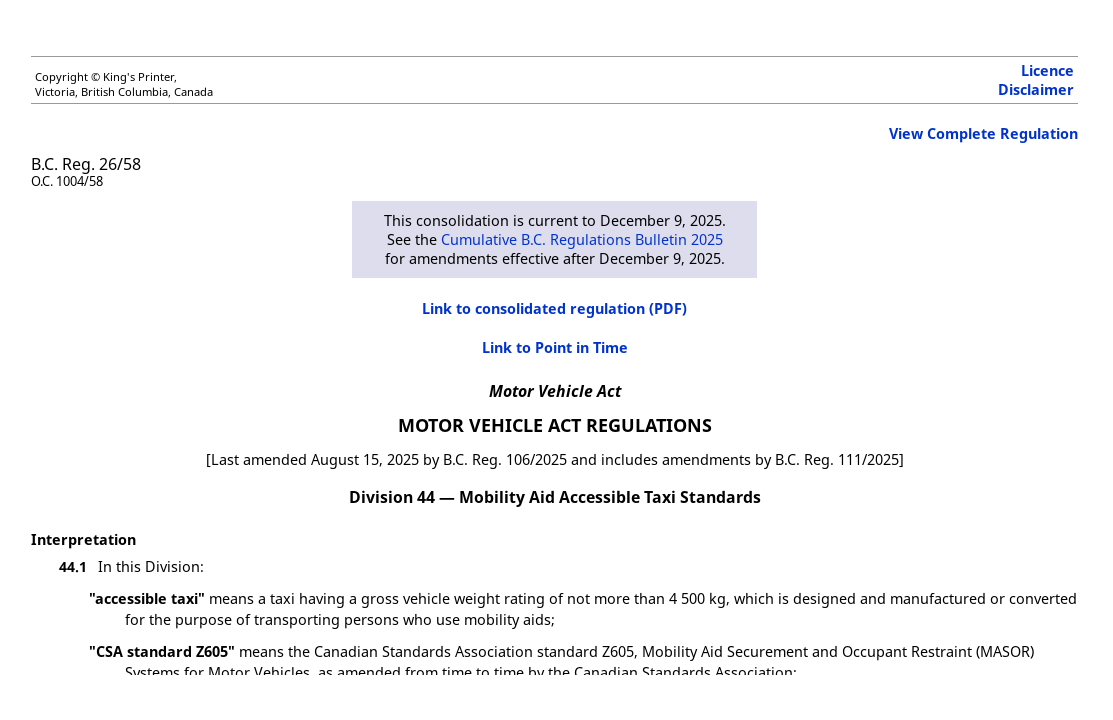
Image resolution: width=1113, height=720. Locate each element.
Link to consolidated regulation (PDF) (554, 308)
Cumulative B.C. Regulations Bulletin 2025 (582, 239)
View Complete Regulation (983, 133)
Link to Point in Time (555, 347)
